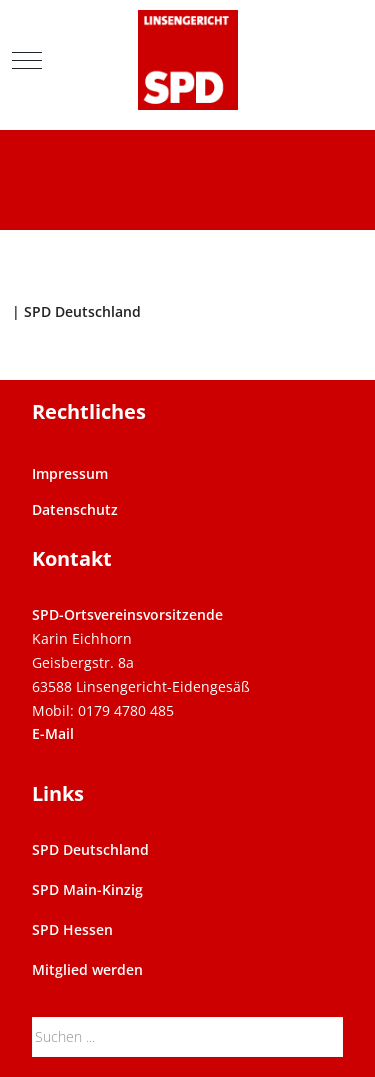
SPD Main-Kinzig (87, 889)
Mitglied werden (87, 969)
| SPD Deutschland (76, 311)
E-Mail (53, 733)
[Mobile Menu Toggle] (27, 60)
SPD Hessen (72, 929)
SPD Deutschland (90, 849)
